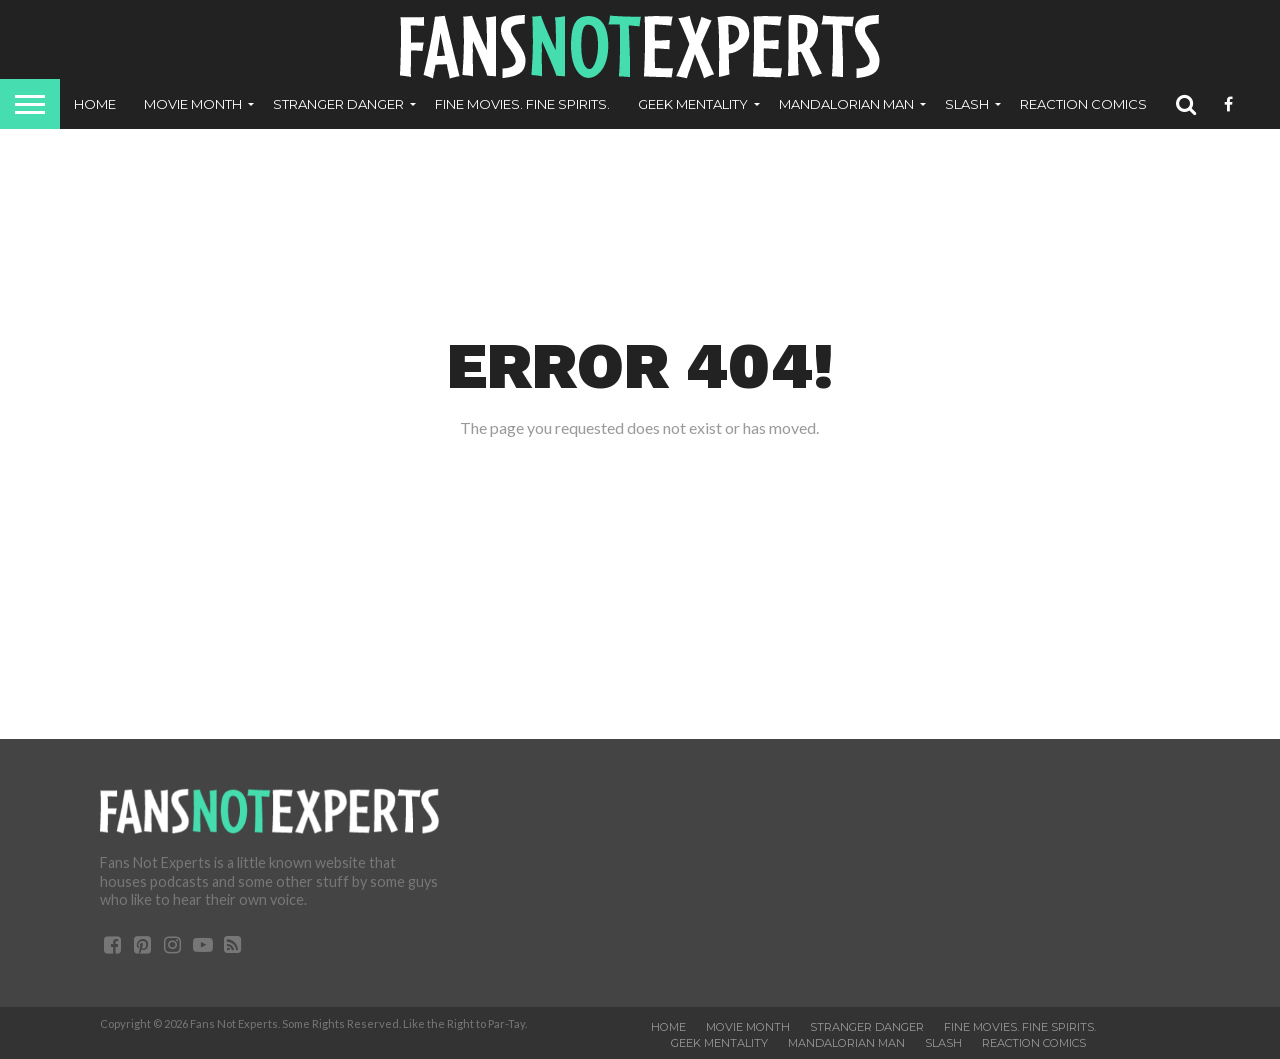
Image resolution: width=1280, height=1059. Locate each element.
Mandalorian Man (846, 104)
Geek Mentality (693, 104)
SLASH (967, 104)
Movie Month (193, 104)
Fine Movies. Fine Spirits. (522, 104)
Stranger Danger (338, 104)
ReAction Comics (1083, 104)
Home (95, 104)
